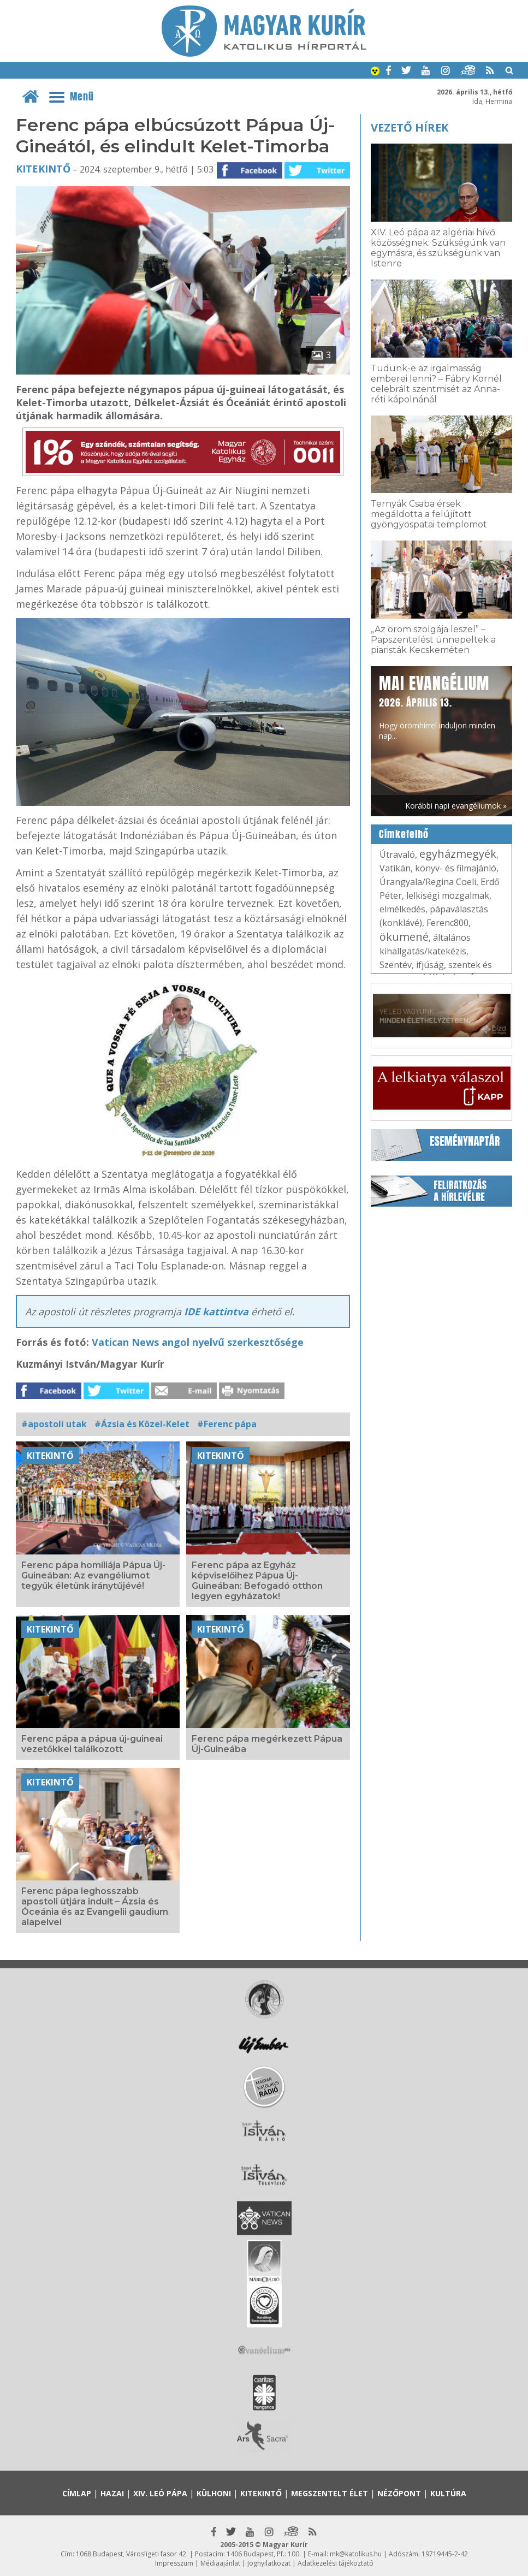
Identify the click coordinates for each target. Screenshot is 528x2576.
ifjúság (430, 965)
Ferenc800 (447, 923)
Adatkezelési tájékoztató (335, 2563)
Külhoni (214, 2493)
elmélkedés (402, 909)
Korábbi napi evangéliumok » (456, 805)
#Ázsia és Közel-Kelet (141, 1424)
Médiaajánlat (220, 2563)
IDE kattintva (217, 1311)
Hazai (112, 2493)
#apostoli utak (54, 1424)
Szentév (395, 965)
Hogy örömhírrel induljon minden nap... (437, 706)
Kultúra (448, 2493)
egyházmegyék (457, 853)
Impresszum (174, 2563)
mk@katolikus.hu (356, 2554)
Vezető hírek (409, 127)
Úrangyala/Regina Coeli (427, 882)
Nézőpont (399, 2493)
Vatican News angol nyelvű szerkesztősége (198, 1342)
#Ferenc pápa (227, 1424)
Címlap (76, 2493)
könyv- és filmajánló (455, 868)
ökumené (404, 936)
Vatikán (395, 868)
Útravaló (397, 854)
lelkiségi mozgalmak (447, 895)
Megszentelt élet (329, 2493)
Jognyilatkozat (268, 2563)
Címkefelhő (404, 834)
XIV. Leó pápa (160, 2493)
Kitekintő (43, 168)
